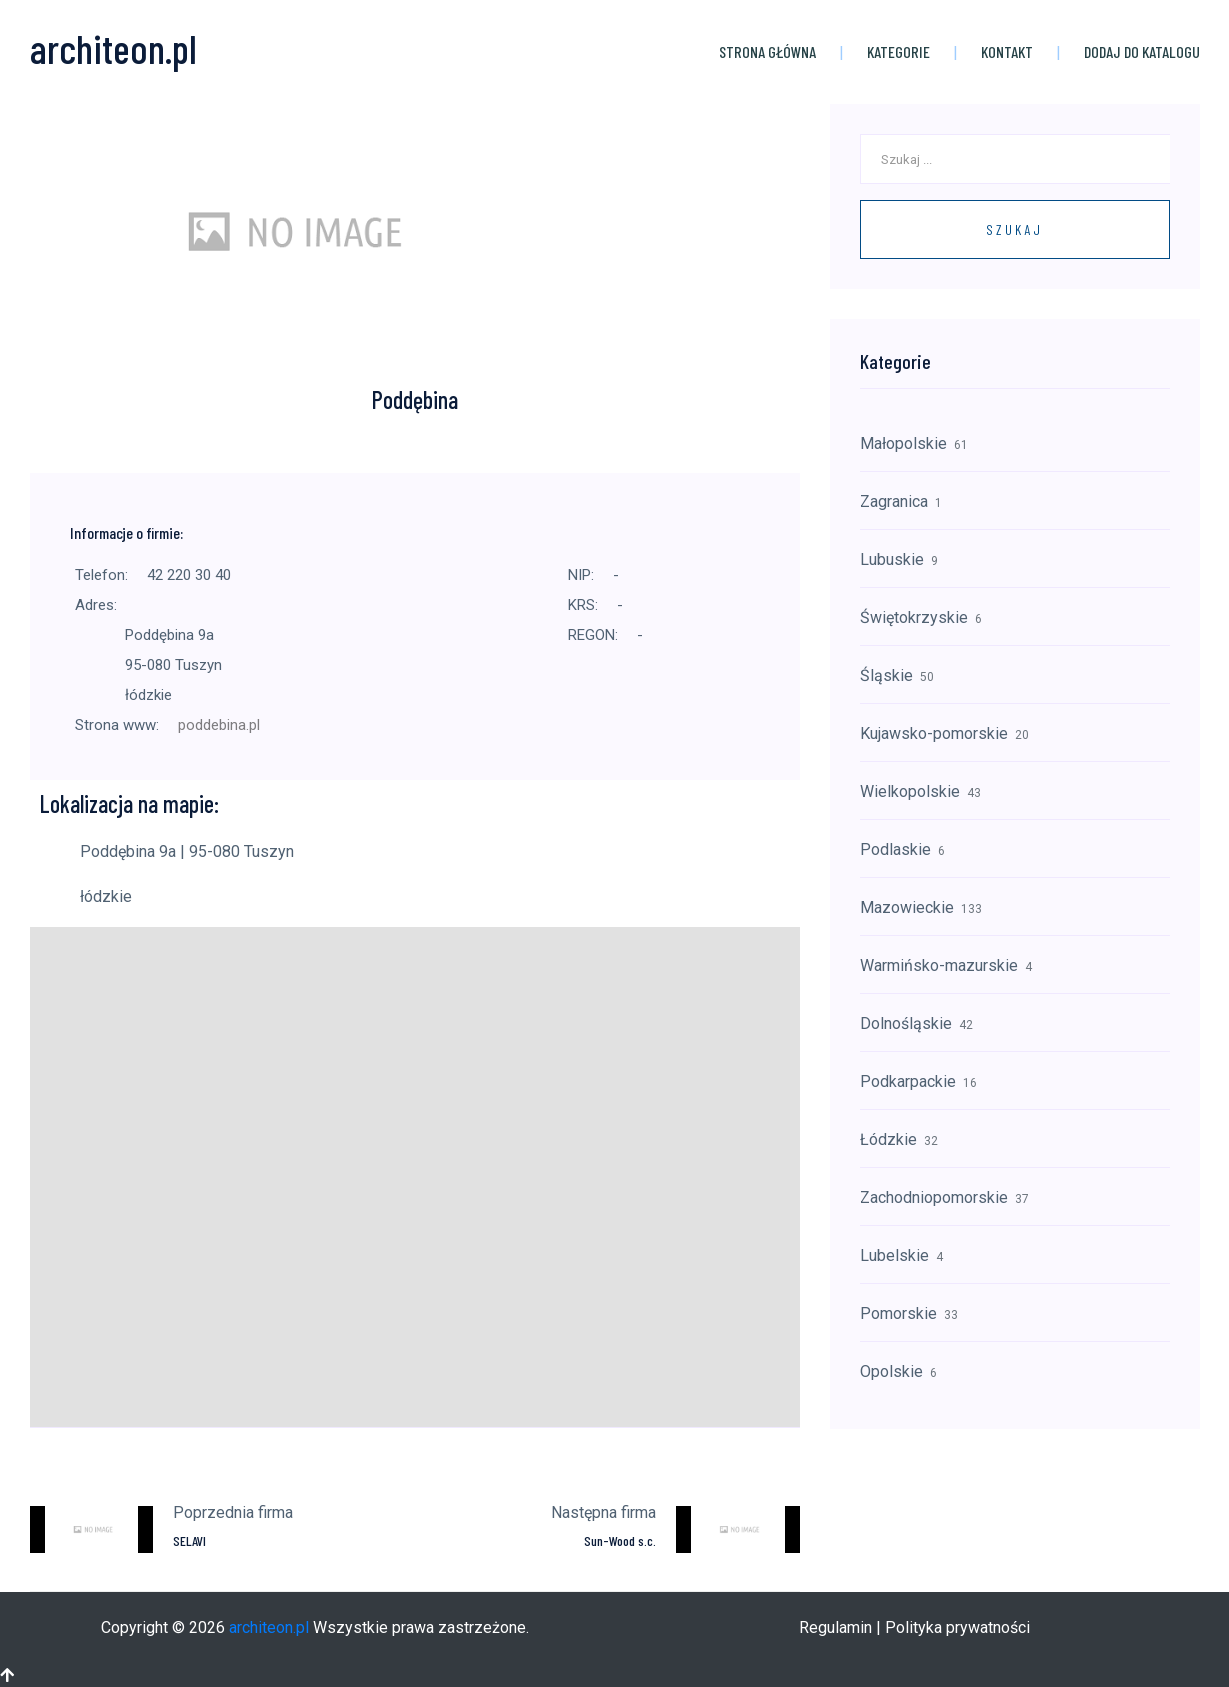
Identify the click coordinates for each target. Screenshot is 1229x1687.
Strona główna (767, 50)
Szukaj (1014, 228)
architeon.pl (269, 1626)
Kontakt (1007, 50)
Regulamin (835, 1626)
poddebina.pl (219, 724)
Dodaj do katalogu (1142, 50)
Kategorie (898, 50)
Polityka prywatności (957, 1626)
